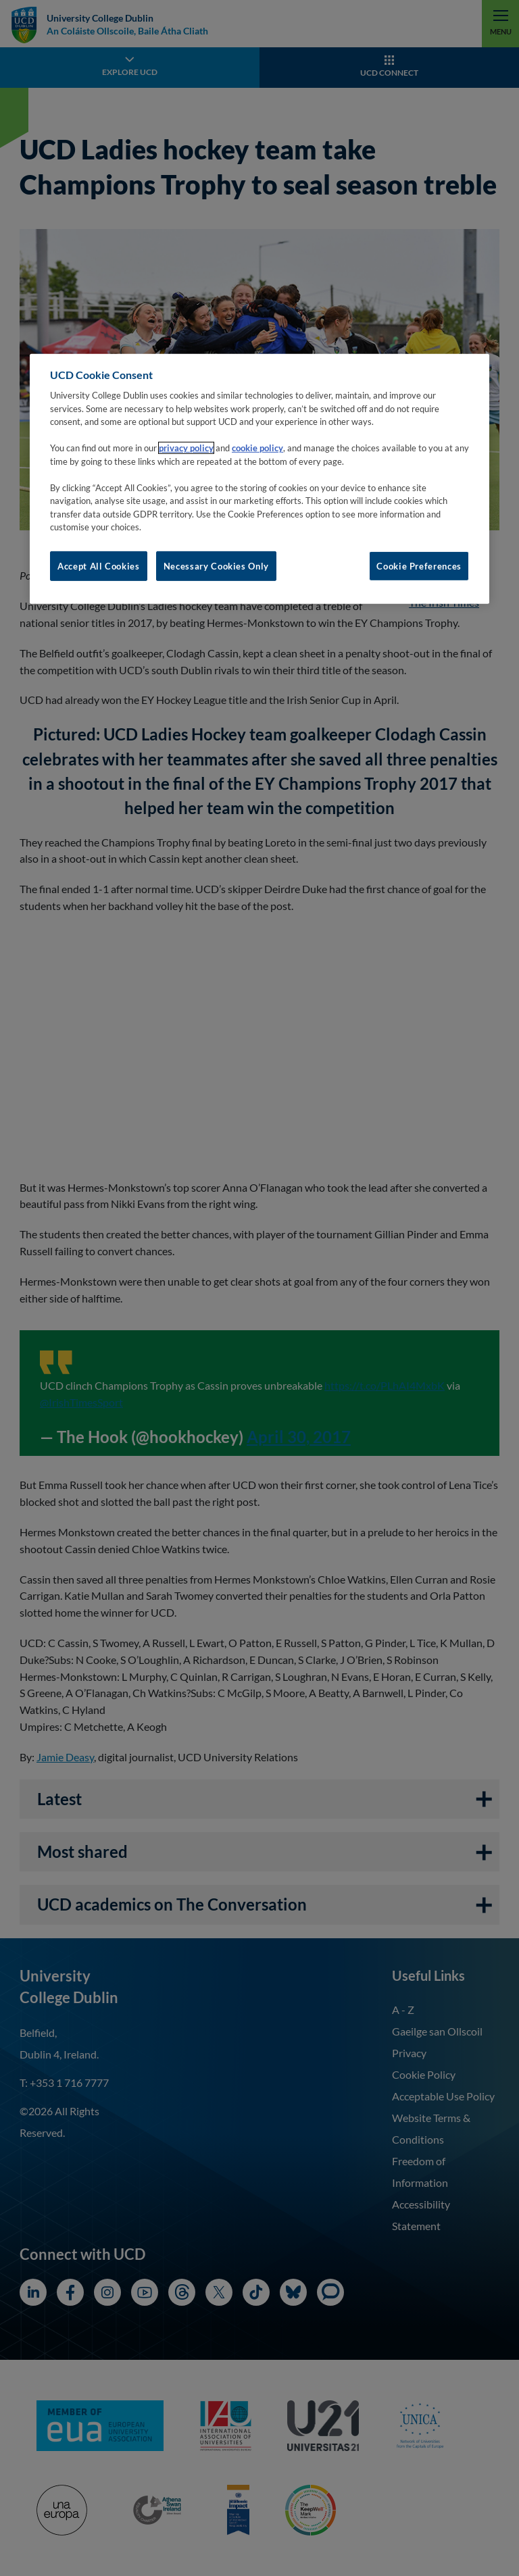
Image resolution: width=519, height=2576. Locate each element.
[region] (259, 479)
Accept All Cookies (98, 566)
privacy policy (186, 448)
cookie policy (257, 448)
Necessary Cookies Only (216, 566)
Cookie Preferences (419, 566)
